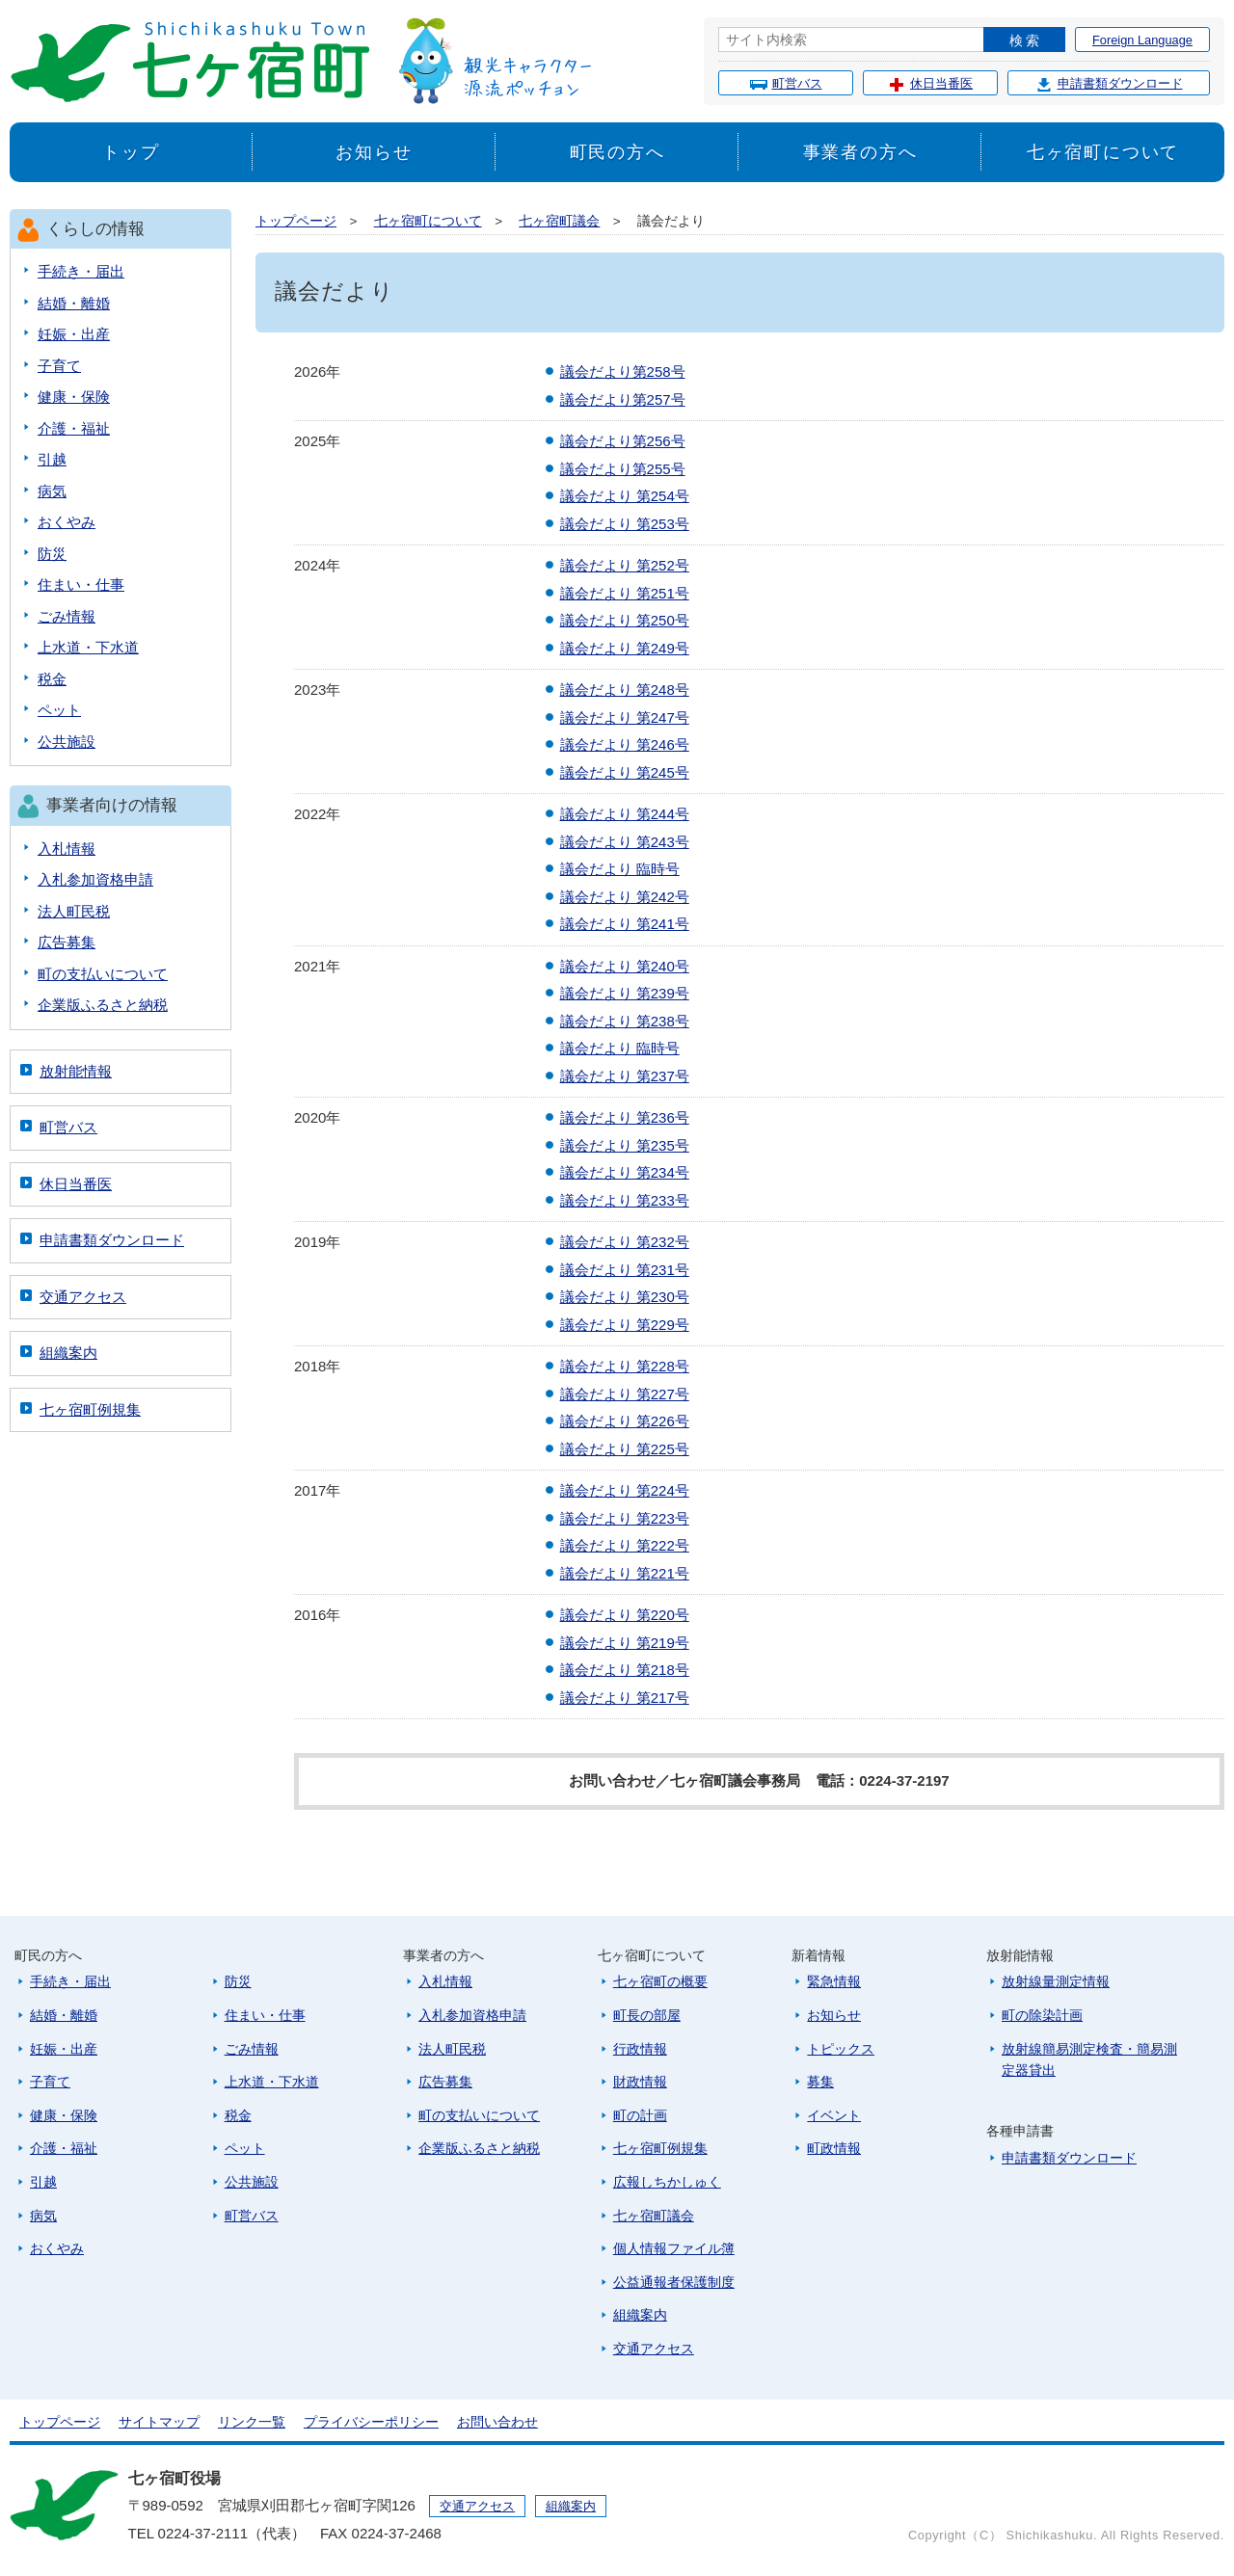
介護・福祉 (74, 428)
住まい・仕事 (81, 584)
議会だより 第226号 (624, 1421)
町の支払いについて (103, 974)
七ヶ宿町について (1103, 152)
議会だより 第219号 (624, 1642)
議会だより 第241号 (624, 924)
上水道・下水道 (88, 647)
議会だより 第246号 (624, 744)
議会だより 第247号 (624, 717)
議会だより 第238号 (624, 1021)
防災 (52, 553)
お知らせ (373, 152)
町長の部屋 (647, 2015)
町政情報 (834, 2148)
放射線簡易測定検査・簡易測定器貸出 (1089, 2060)
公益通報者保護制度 (674, 2282)
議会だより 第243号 (624, 842)
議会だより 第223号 (624, 1518)
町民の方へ (617, 152)
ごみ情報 (66, 616)
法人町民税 (74, 911)
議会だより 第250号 (624, 620)
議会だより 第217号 (624, 1697)
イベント (834, 2115)
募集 (820, 2081)
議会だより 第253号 (624, 524)
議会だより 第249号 (624, 648)
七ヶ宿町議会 (559, 221)
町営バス (786, 84)
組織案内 (68, 1352)
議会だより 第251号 (624, 593)
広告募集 (66, 942)
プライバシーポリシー (371, 2422)
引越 (52, 459)
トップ (130, 152)
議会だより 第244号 (624, 814)
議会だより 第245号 (624, 772)
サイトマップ (159, 2422)
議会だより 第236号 (624, 1117)
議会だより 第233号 (624, 1200)
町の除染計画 (1042, 2015)
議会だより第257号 (622, 399)
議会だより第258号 (622, 371)
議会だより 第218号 (624, 1669)
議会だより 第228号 (624, 1366)
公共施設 (66, 741)
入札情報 (66, 848)
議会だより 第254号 (624, 496)
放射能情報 (76, 1071)
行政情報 (640, 2049)
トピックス (840, 2049)
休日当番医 (930, 84)
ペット (59, 710)
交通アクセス (83, 1296)
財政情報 (640, 2081)
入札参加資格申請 (95, 879)
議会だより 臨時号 (620, 869)
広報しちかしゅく (667, 2182)
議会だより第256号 (622, 441)
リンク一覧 (251, 2422)
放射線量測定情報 (1056, 1981)
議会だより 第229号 (624, 1324)
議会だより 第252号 (624, 565)
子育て (59, 366)
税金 (52, 679)
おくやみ (66, 522)
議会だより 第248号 (624, 689)
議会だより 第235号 (624, 1145)
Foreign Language (1142, 40)
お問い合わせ (497, 2422)
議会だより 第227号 (624, 1394)
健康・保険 (74, 396)
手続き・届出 (81, 271)
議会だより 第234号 (624, 1172)
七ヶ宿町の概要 (660, 1981)
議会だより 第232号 (624, 1242)
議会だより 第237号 (624, 1076)
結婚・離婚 (74, 303)
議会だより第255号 (622, 469)
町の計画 (640, 2115)
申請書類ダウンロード (1109, 84)
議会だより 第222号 (624, 1545)
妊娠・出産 (74, 334)
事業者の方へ (860, 152)
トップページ (295, 221)
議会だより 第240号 (624, 966)
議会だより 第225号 (624, 1449)
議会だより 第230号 (624, 1296)
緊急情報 (834, 1981)
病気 (52, 491)
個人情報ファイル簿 (674, 2248)
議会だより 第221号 (624, 1573)
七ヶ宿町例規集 (90, 1409)
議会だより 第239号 (624, 993)
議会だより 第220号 (624, 1615)
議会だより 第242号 (624, 897)
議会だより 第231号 (624, 1269)
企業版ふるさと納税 (103, 1004)
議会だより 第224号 (624, 1490)
